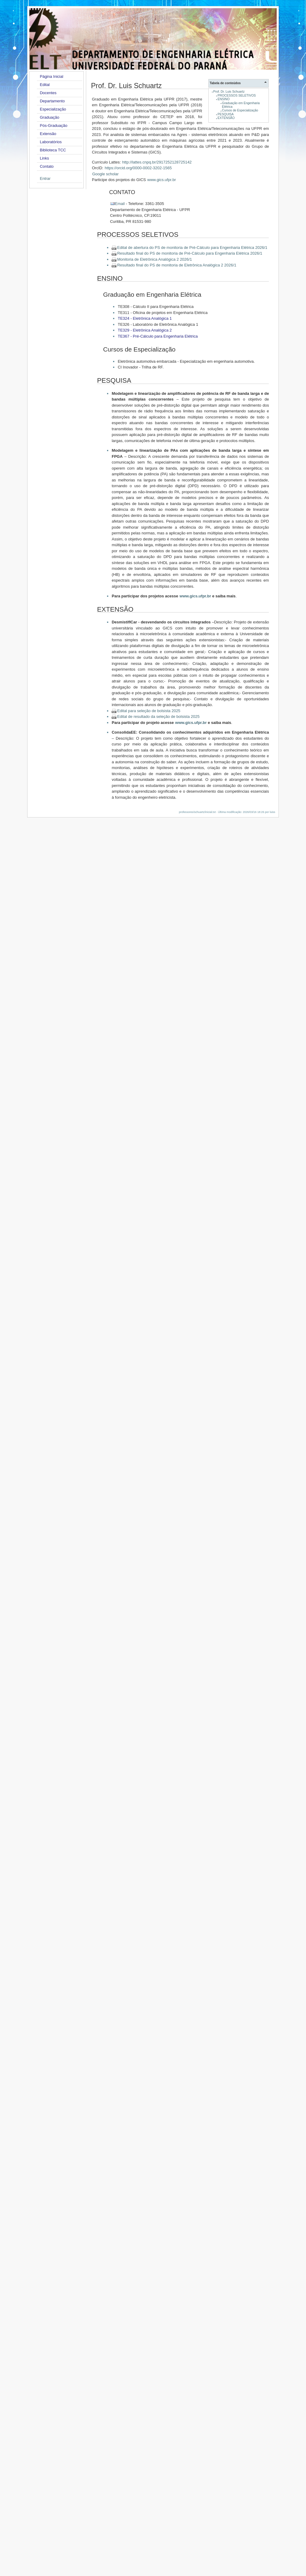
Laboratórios (51, 142)
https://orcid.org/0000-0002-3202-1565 (138, 168)
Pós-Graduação (53, 125)
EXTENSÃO (226, 118)
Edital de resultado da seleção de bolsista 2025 (158, 716)
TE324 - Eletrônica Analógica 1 (145, 318)
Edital (45, 84)
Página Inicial (51, 76)
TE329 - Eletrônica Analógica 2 (145, 330)
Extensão (48, 133)
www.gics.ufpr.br (161, 179)
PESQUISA (226, 114)
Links (44, 158)
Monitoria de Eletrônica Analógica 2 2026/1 (154, 259)
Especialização (53, 109)
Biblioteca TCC (53, 150)
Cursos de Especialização (240, 110)
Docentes (48, 93)
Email (120, 203)
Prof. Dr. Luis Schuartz (229, 91)
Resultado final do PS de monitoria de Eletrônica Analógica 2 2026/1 (176, 265)
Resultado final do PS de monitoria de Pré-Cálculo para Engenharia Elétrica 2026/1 (189, 253)
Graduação (49, 117)
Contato (47, 166)
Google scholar (105, 174)
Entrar (45, 178)
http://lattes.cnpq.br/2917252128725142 (157, 162)
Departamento (52, 101)
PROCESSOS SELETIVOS (237, 95)
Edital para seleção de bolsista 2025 (148, 710)
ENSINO (224, 99)
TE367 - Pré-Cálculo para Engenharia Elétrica (157, 336)
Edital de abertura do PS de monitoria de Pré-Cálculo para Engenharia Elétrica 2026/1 (192, 247)
